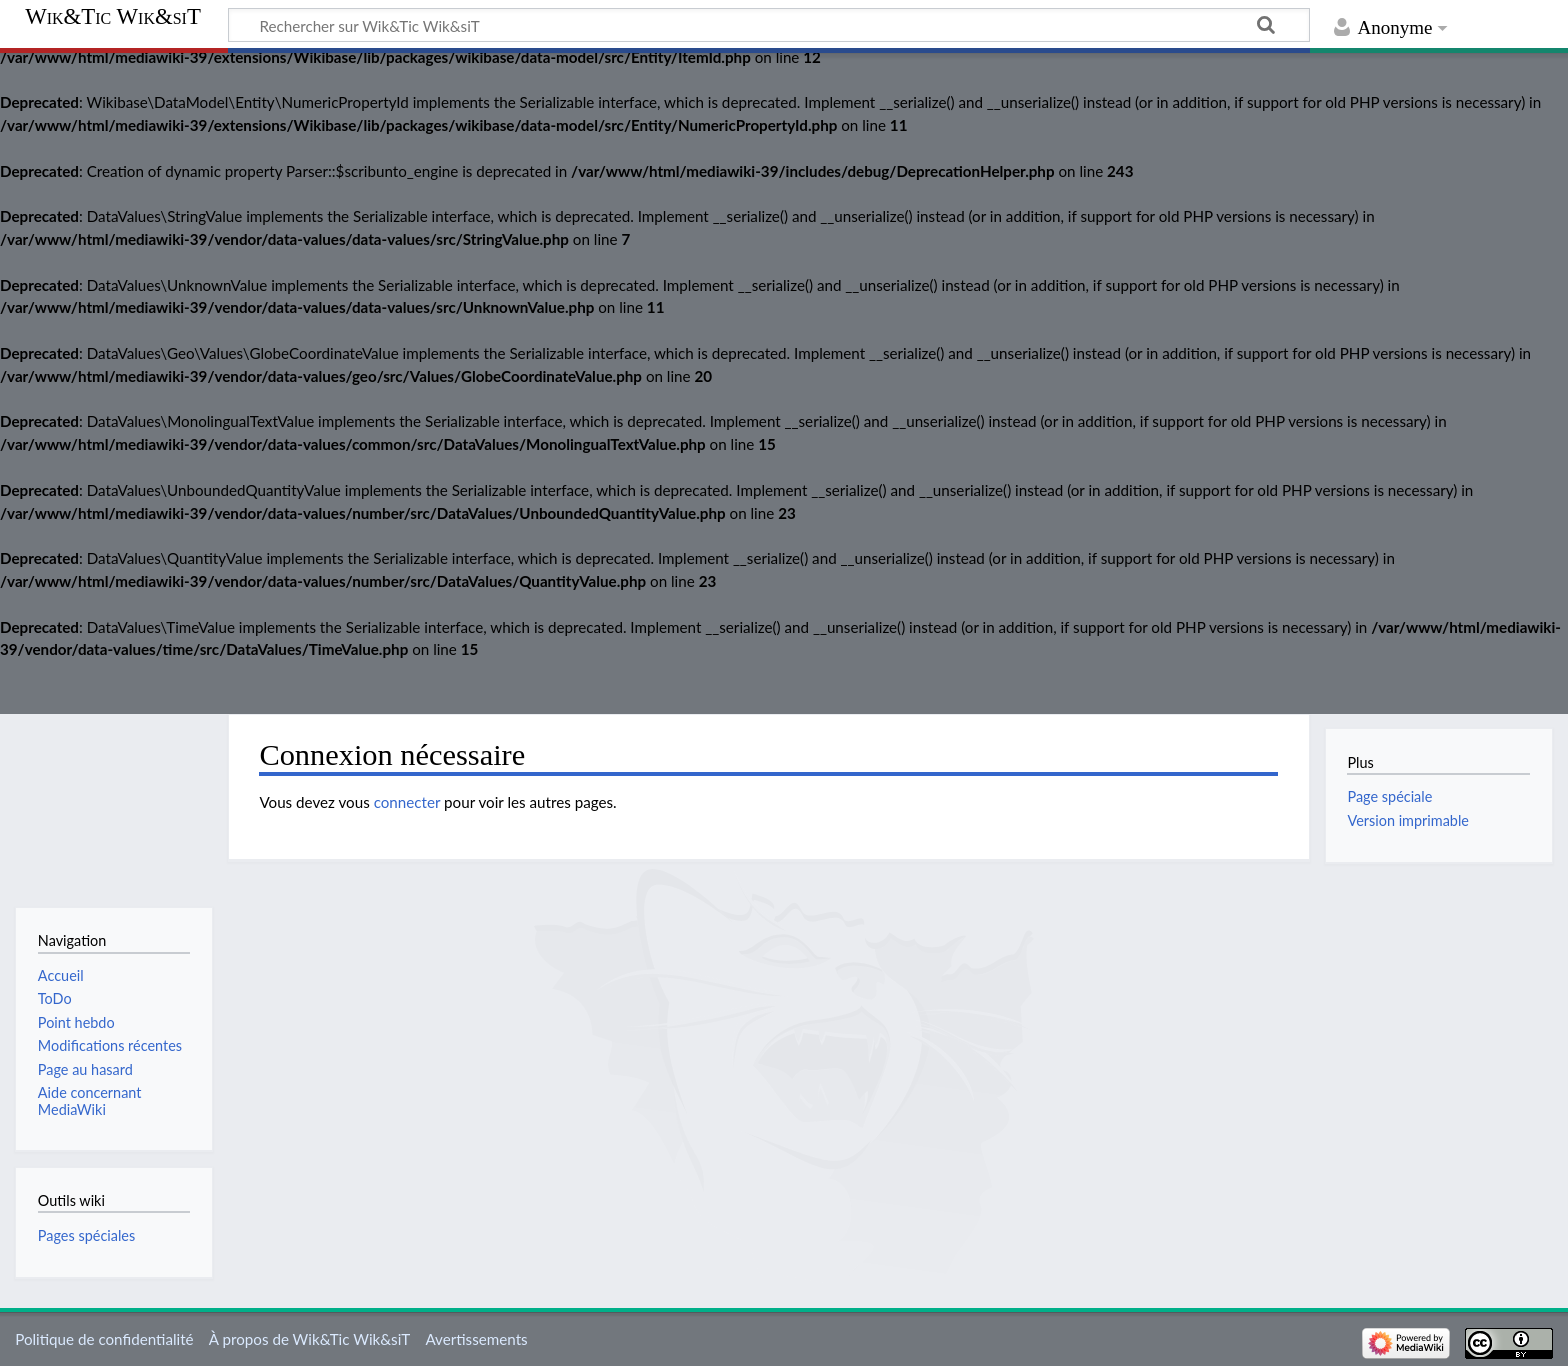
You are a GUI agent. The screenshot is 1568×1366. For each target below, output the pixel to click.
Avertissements (476, 1339)
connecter (407, 802)
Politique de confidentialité (104, 1339)
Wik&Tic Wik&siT (113, 17)
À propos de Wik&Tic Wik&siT (309, 1339)
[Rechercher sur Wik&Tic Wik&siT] (769, 25)
